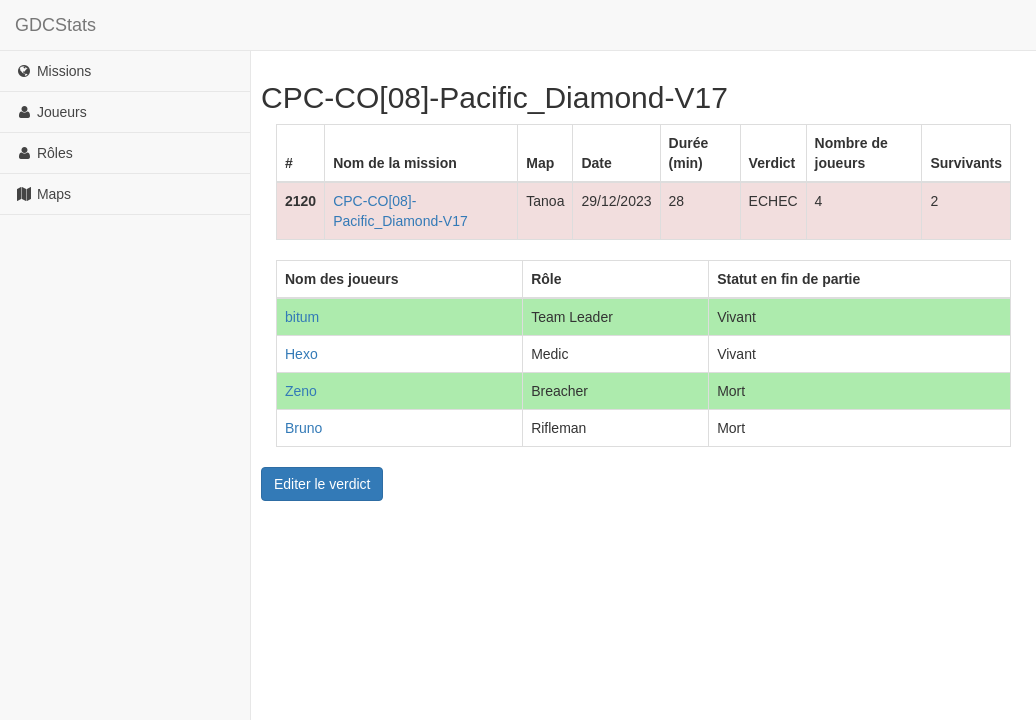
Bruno (303, 428)
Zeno (301, 391)
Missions (53, 71)
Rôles (44, 153)
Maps (43, 194)
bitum (302, 317)
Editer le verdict (322, 484)
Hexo (301, 354)
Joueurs (51, 112)
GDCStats (55, 25)
